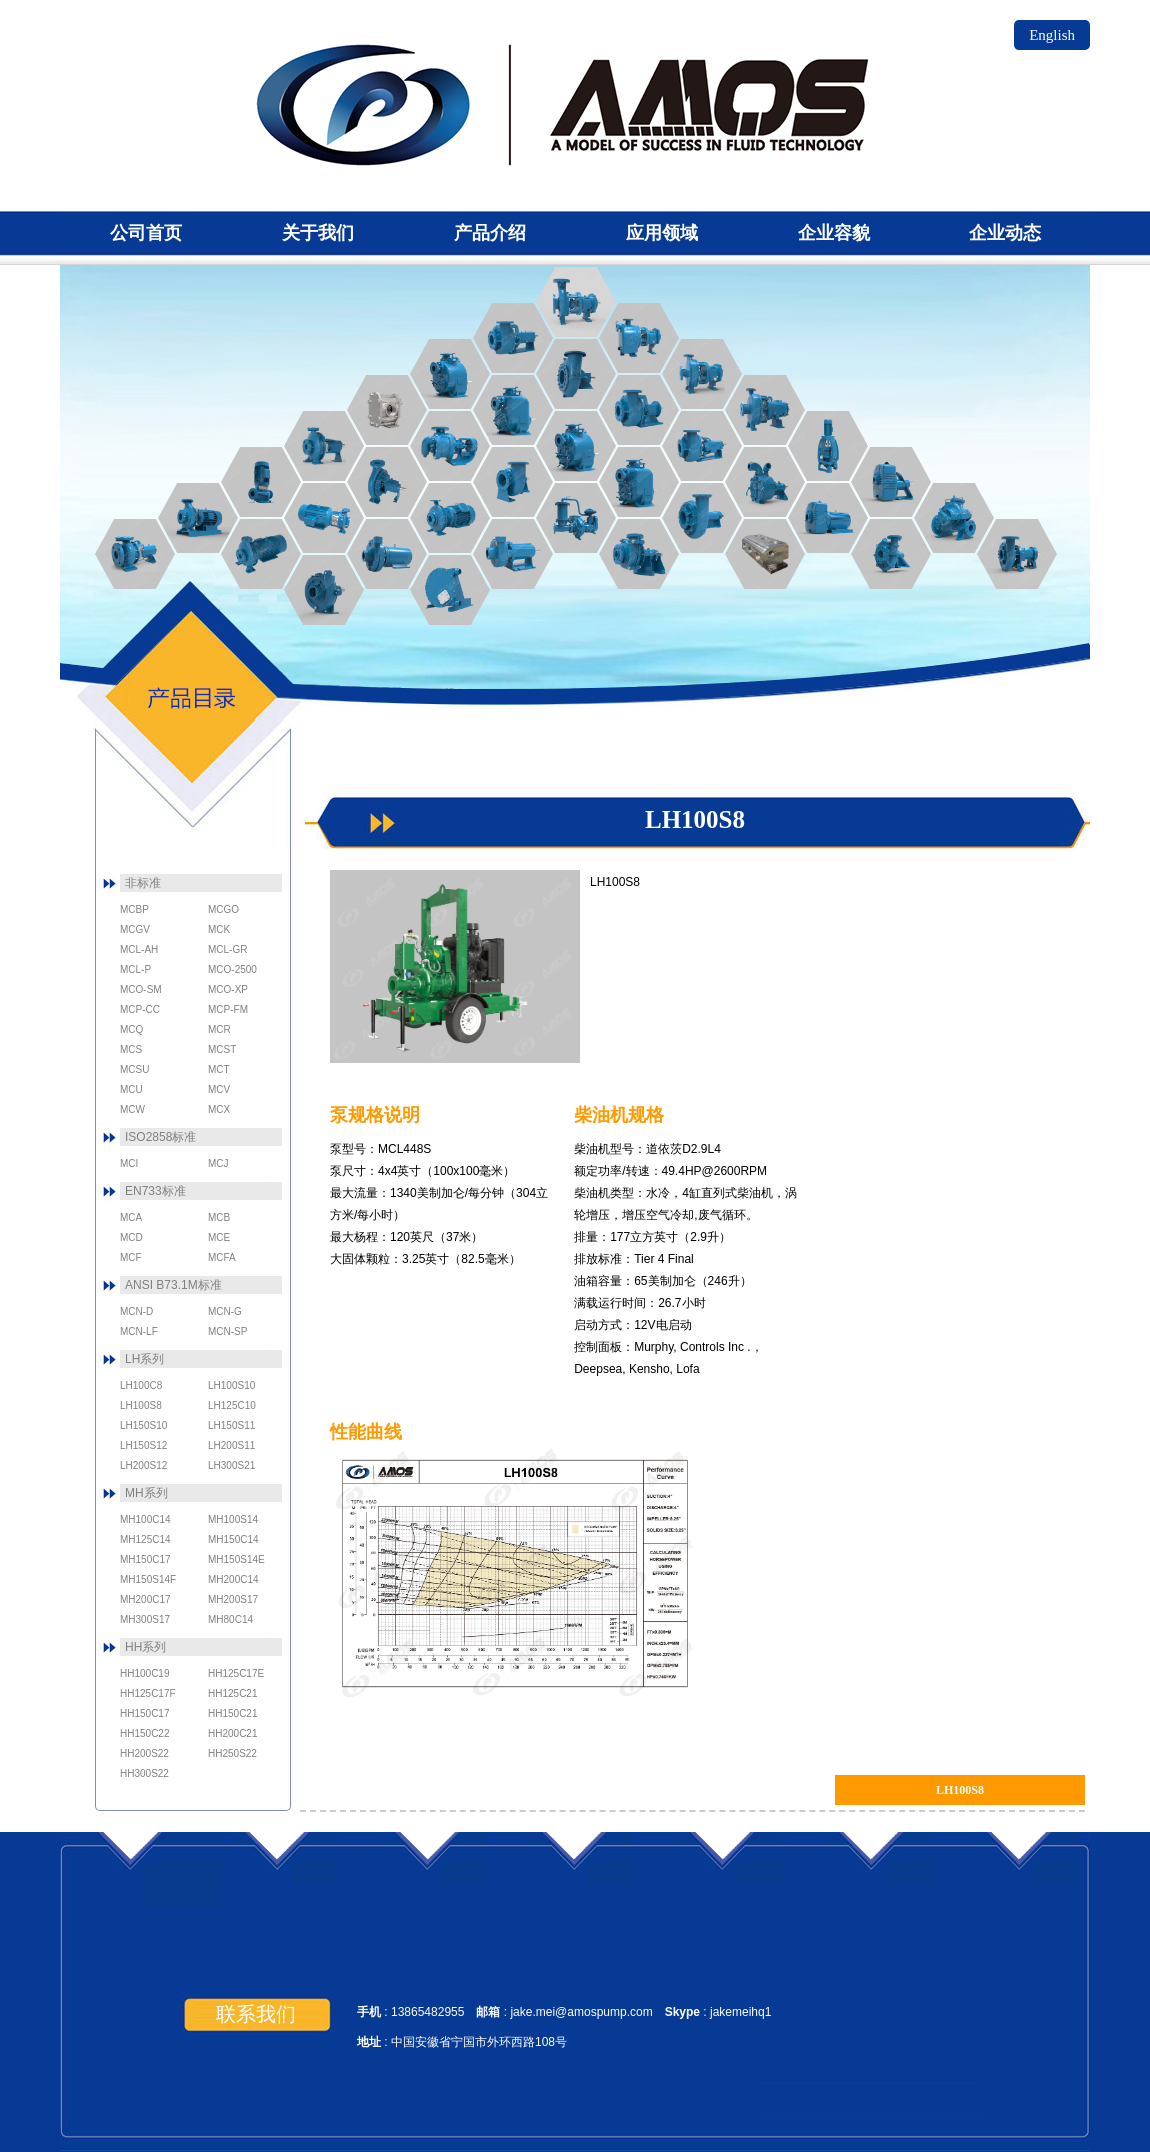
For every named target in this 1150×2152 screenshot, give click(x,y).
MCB (198, 518)
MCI (387, 482)
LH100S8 (141, 1405)
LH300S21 (231, 1465)
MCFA (324, 518)
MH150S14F (148, 1579)
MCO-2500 (513, 338)
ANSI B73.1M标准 (173, 1285)
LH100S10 (231, 1385)
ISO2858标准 (160, 1137)
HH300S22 (144, 1773)
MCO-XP (576, 374)
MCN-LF (702, 374)
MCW (891, 482)
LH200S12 (143, 1465)
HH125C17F (148, 1693)
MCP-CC (387, 554)
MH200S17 (233, 1599)
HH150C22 (144, 1733)
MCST (576, 446)
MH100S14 (233, 1519)
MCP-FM (513, 554)
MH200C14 (233, 1579)
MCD (261, 482)
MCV (828, 518)
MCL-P (576, 518)
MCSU (639, 482)
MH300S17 (145, 1619)
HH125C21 (232, 1693)
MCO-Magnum (702, 446)
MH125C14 (145, 1539)
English (1052, 35)
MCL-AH (639, 554)
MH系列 (146, 1493)
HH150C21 (232, 1713)
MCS (765, 482)
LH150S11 (231, 1425)
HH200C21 (232, 1733)
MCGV (450, 446)
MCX (954, 518)
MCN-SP (639, 338)
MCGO (387, 410)
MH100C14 (145, 1519)
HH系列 (145, 1647)
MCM (765, 554)
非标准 (143, 883)
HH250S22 (232, 1753)
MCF (261, 554)
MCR (891, 554)
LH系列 (144, 1359)
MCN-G (576, 302)
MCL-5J (702, 518)
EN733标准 (155, 1191)
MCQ (1017, 554)
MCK (450, 590)
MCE (324, 446)
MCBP (324, 590)
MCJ (450, 518)
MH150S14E (236, 1559)
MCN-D (765, 410)
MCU (513, 410)
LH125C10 (232, 1405)
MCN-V (828, 446)
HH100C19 (144, 1673)
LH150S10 (143, 1425)
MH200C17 (145, 1599)
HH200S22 (144, 1753)
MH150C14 (233, 1539)
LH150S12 (143, 1445)
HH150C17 (144, 1713)
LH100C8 (141, 1385)
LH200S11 (231, 1445)
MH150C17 (145, 1559)
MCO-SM (639, 410)
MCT (450, 374)
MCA (135, 554)
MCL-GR (513, 482)
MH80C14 (230, 1619)
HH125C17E (236, 1673)
